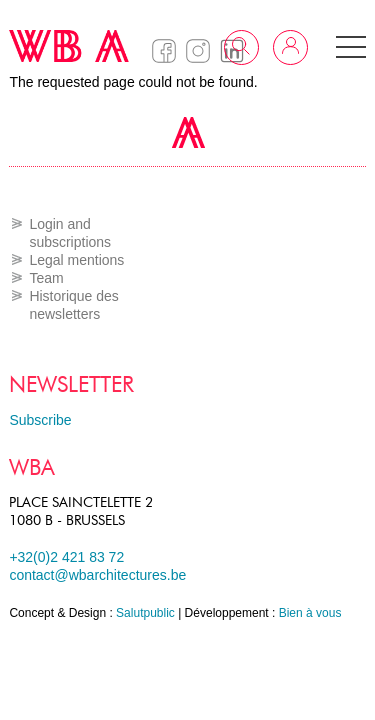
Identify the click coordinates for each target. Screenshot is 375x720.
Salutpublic (145, 613)
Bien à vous (310, 613)
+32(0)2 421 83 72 (66, 557)
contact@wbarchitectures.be (97, 575)
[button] (351, 47)
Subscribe (40, 420)
